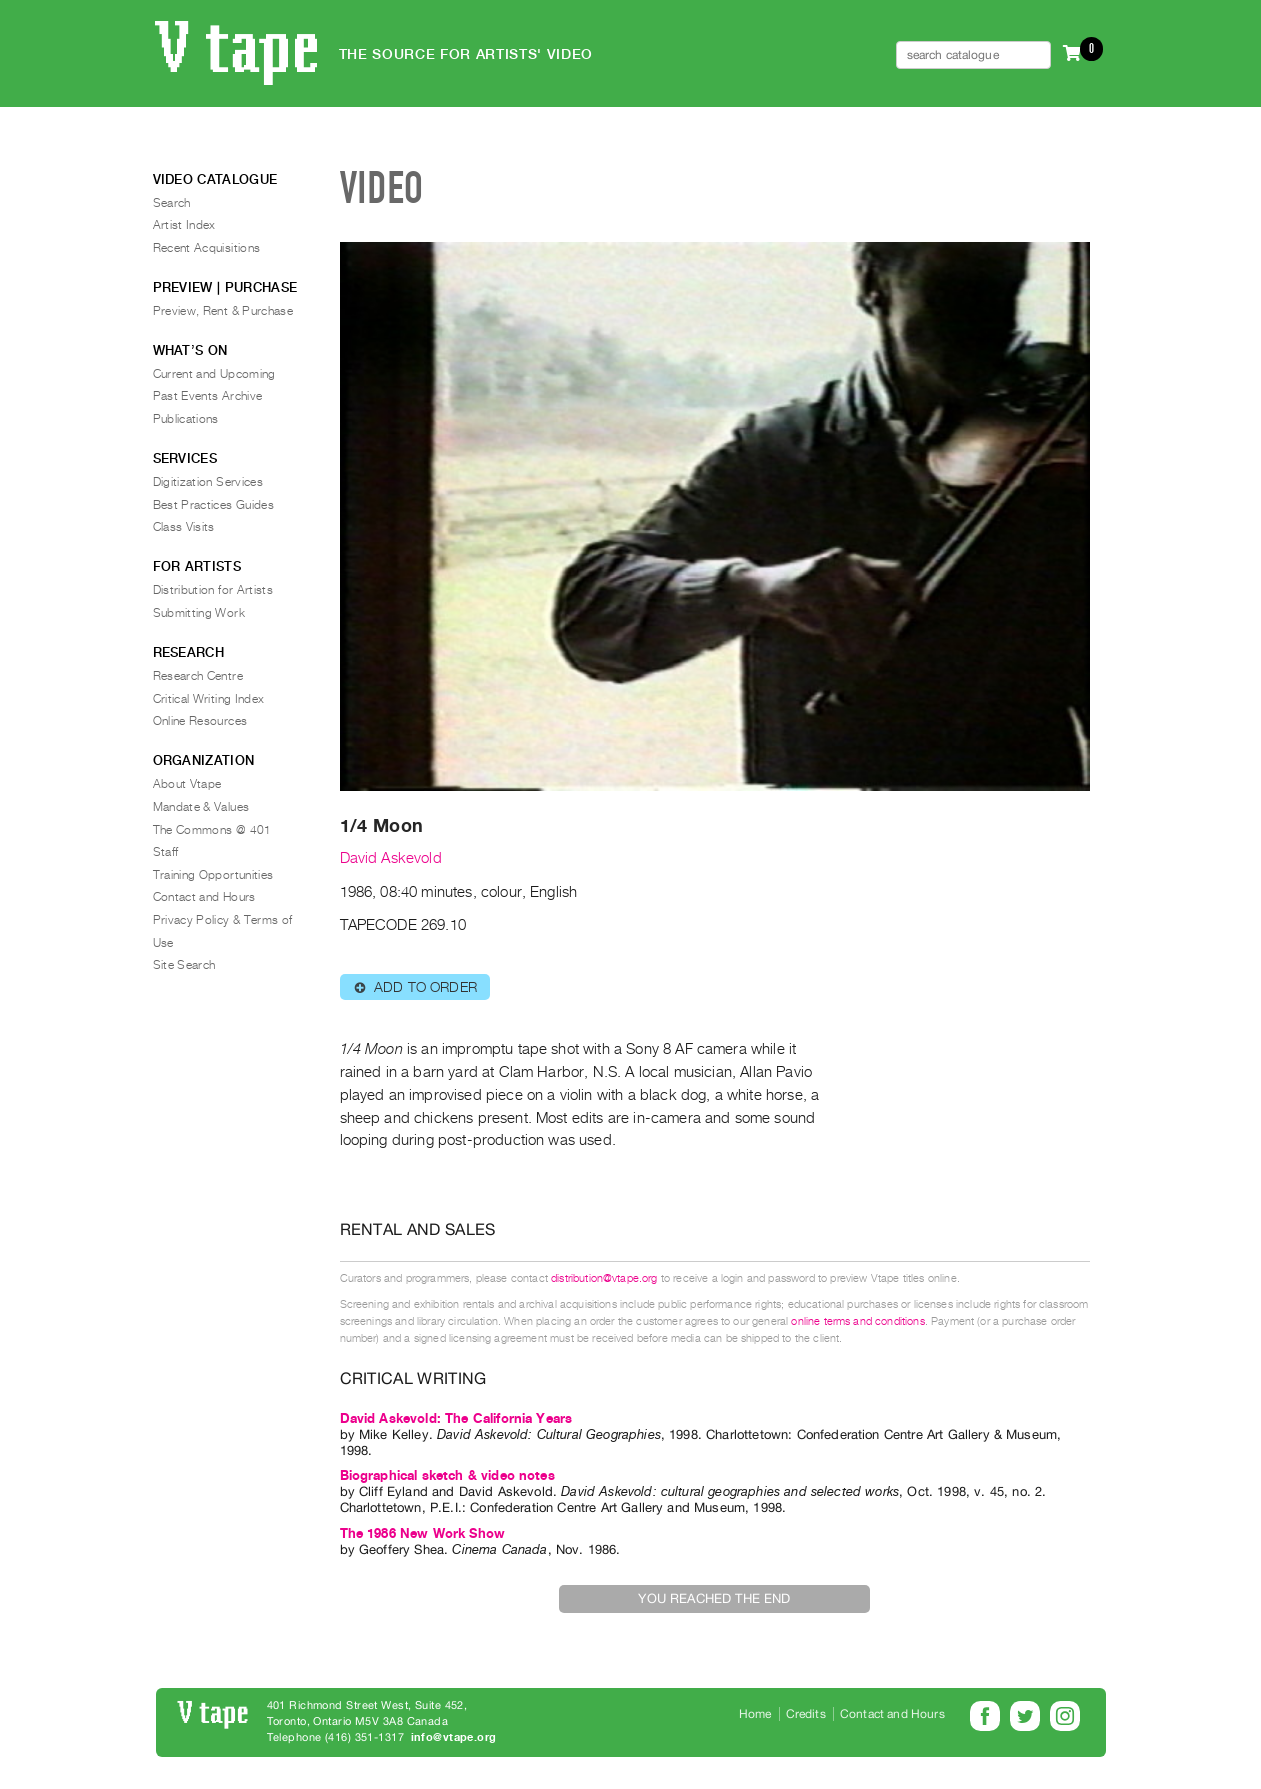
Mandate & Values (201, 807)
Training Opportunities (213, 875)
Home (755, 1714)
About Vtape (187, 784)
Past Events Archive (208, 396)
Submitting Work (199, 613)
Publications (186, 419)
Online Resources (200, 721)
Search (172, 203)
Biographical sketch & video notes (447, 1475)
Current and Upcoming (214, 374)
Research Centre (198, 676)
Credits (806, 1714)
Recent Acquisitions (207, 248)
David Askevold (391, 858)
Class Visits (184, 527)
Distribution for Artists (213, 590)
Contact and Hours (204, 897)
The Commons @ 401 (212, 830)
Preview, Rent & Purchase (223, 311)
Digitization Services (208, 482)
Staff (166, 852)
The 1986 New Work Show (423, 1533)
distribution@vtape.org (604, 1278)
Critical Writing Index (209, 699)
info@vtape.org (454, 1737)
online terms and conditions (857, 1321)
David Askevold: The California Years (456, 1418)
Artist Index (184, 225)
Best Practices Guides (214, 505)
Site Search (184, 965)
